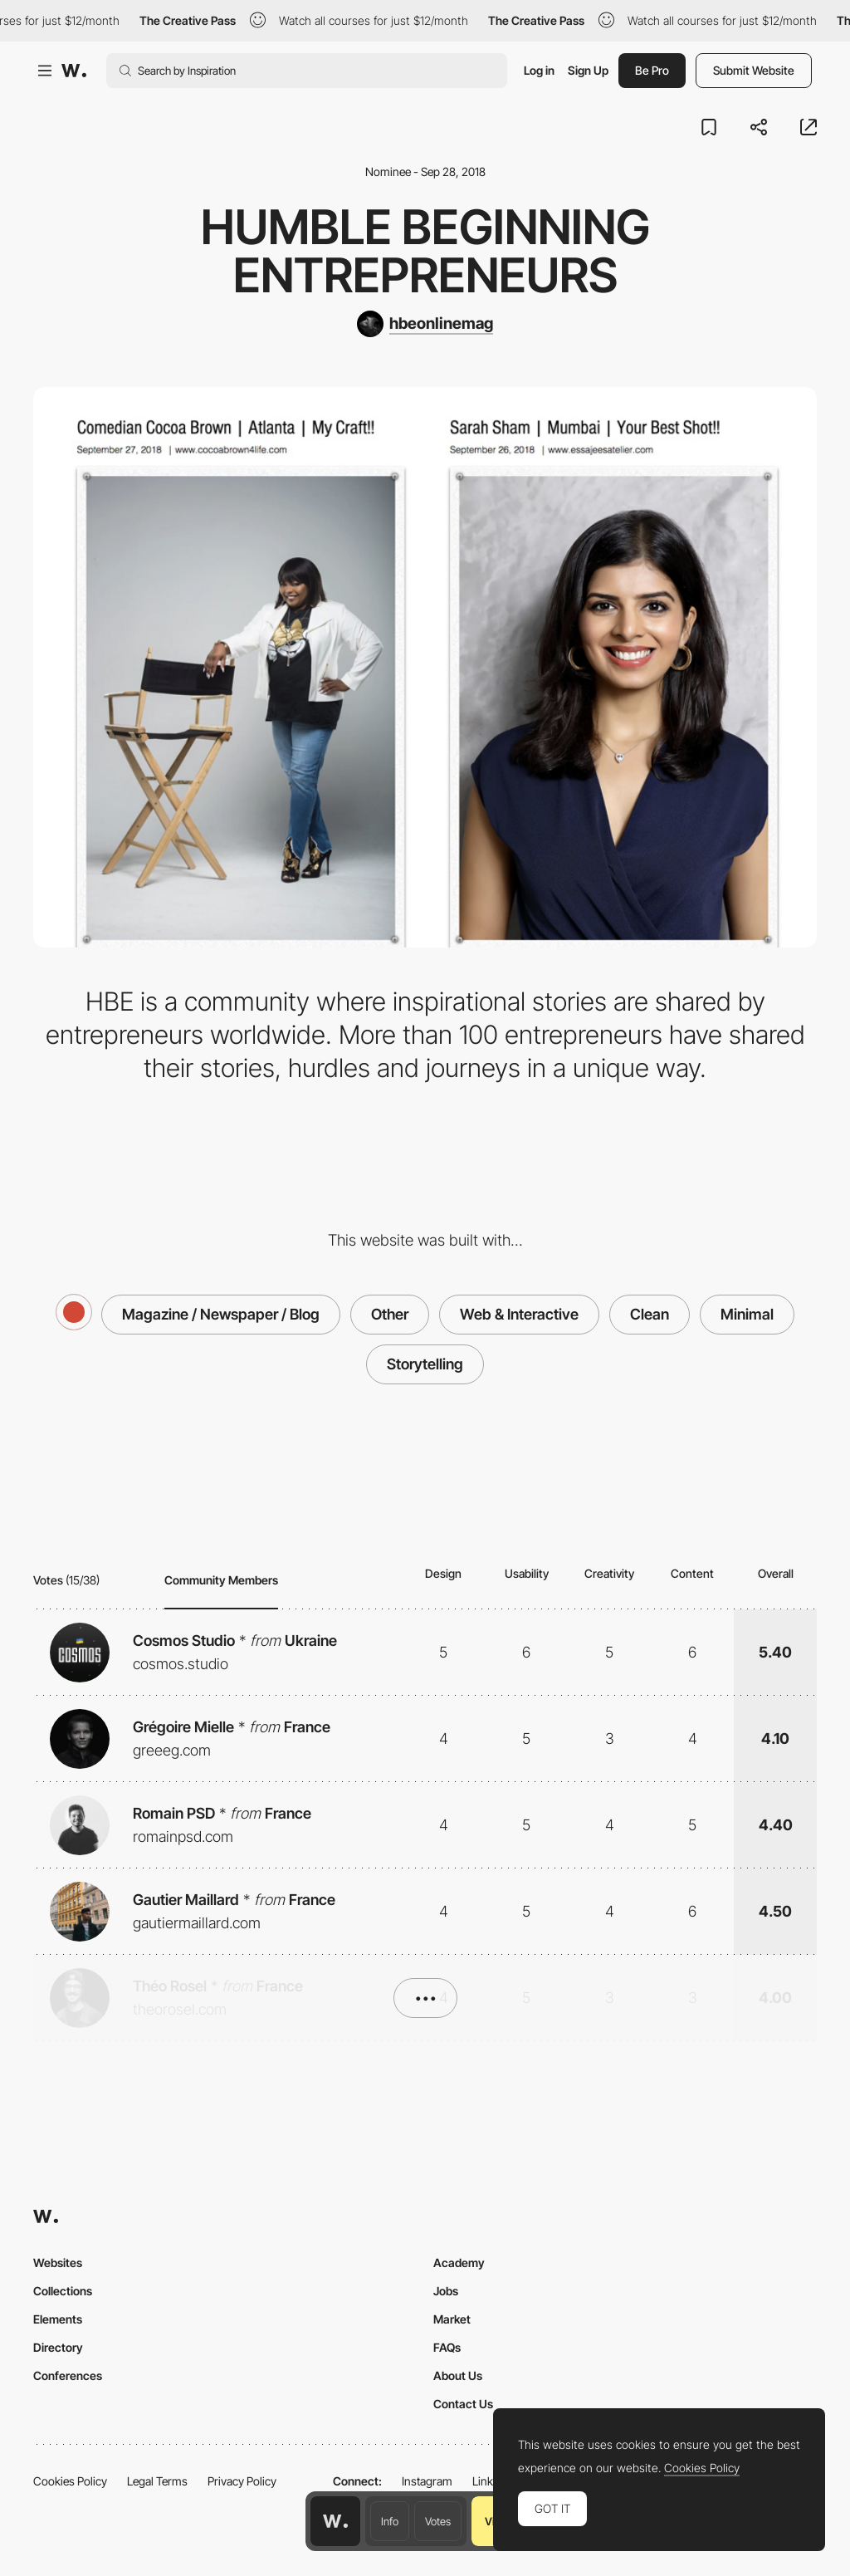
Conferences (67, 2375)
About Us (457, 2375)
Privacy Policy (242, 2481)
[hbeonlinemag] (425, 324)
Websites (57, 2262)
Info (389, 2521)
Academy (459, 2262)
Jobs (445, 2291)
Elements (57, 2319)
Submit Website (753, 70)
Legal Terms (157, 2481)
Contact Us (463, 2404)
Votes (438, 2521)
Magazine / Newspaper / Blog (221, 1314)
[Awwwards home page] (335, 2521)
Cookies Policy (70, 2481)
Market (452, 2319)
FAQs (447, 2347)
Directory (58, 2347)
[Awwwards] (73, 70)
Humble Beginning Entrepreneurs (425, 250)
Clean (649, 1314)
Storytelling (425, 1364)
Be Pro (652, 70)
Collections (62, 2291)
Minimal (747, 1314)
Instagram (427, 2481)
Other (389, 1314)
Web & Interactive (519, 1314)
